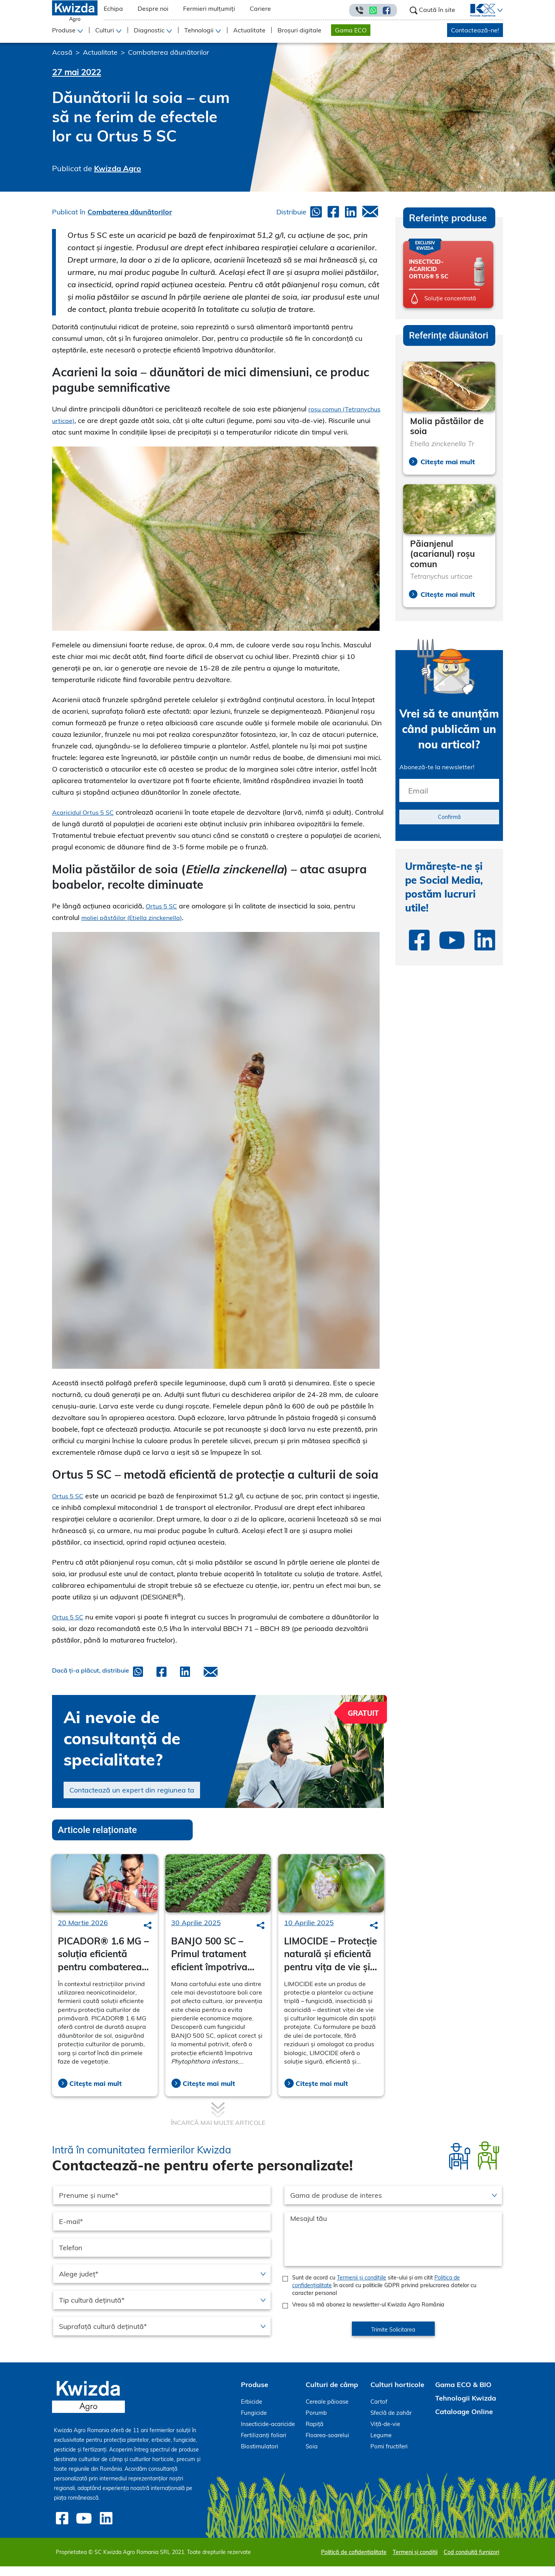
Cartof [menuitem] (378, 2413)
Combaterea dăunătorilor (168, 52)
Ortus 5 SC (163, 917)
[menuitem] (478, 10)
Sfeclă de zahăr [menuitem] (391, 2424)
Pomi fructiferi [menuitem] (389, 2457)
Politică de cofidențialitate (354, 2561)
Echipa (113, 8)
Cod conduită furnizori (471, 2561)
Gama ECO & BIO (463, 2396)
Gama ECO (351, 30)
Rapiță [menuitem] (314, 2435)
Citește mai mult (95, 2095)
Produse (254, 2396)
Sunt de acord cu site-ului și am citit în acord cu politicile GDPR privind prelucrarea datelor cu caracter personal (384, 2297)
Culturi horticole (397, 2396)
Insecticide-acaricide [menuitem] (268, 2435)
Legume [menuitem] (381, 2446)
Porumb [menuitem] (316, 2424)
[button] (499, 10)
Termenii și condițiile (361, 2289)
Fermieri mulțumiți (209, 8)
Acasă (62, 52)
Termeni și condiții (415, 2561)
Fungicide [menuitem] (254, 2424)
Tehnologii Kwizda (465, 2409)
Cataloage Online (464, 2423)
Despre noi (153, 8)
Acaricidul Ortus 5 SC (86, 823)
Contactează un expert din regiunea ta (131, 1801)
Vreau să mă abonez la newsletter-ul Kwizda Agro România (368, 2316)
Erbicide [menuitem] (251, 2413)
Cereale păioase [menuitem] (327, 2413)
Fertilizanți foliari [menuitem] (263, 2446)
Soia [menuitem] (312, 2457)
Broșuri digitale (299, 30)
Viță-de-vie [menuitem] (385, 2435)
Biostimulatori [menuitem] (259, 2457)
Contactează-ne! (475, 30)
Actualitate (249, 30)
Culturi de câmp (332, 2396)
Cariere (260, 8)
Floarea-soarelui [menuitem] (327, 2446)
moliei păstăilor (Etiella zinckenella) (137, 929)
